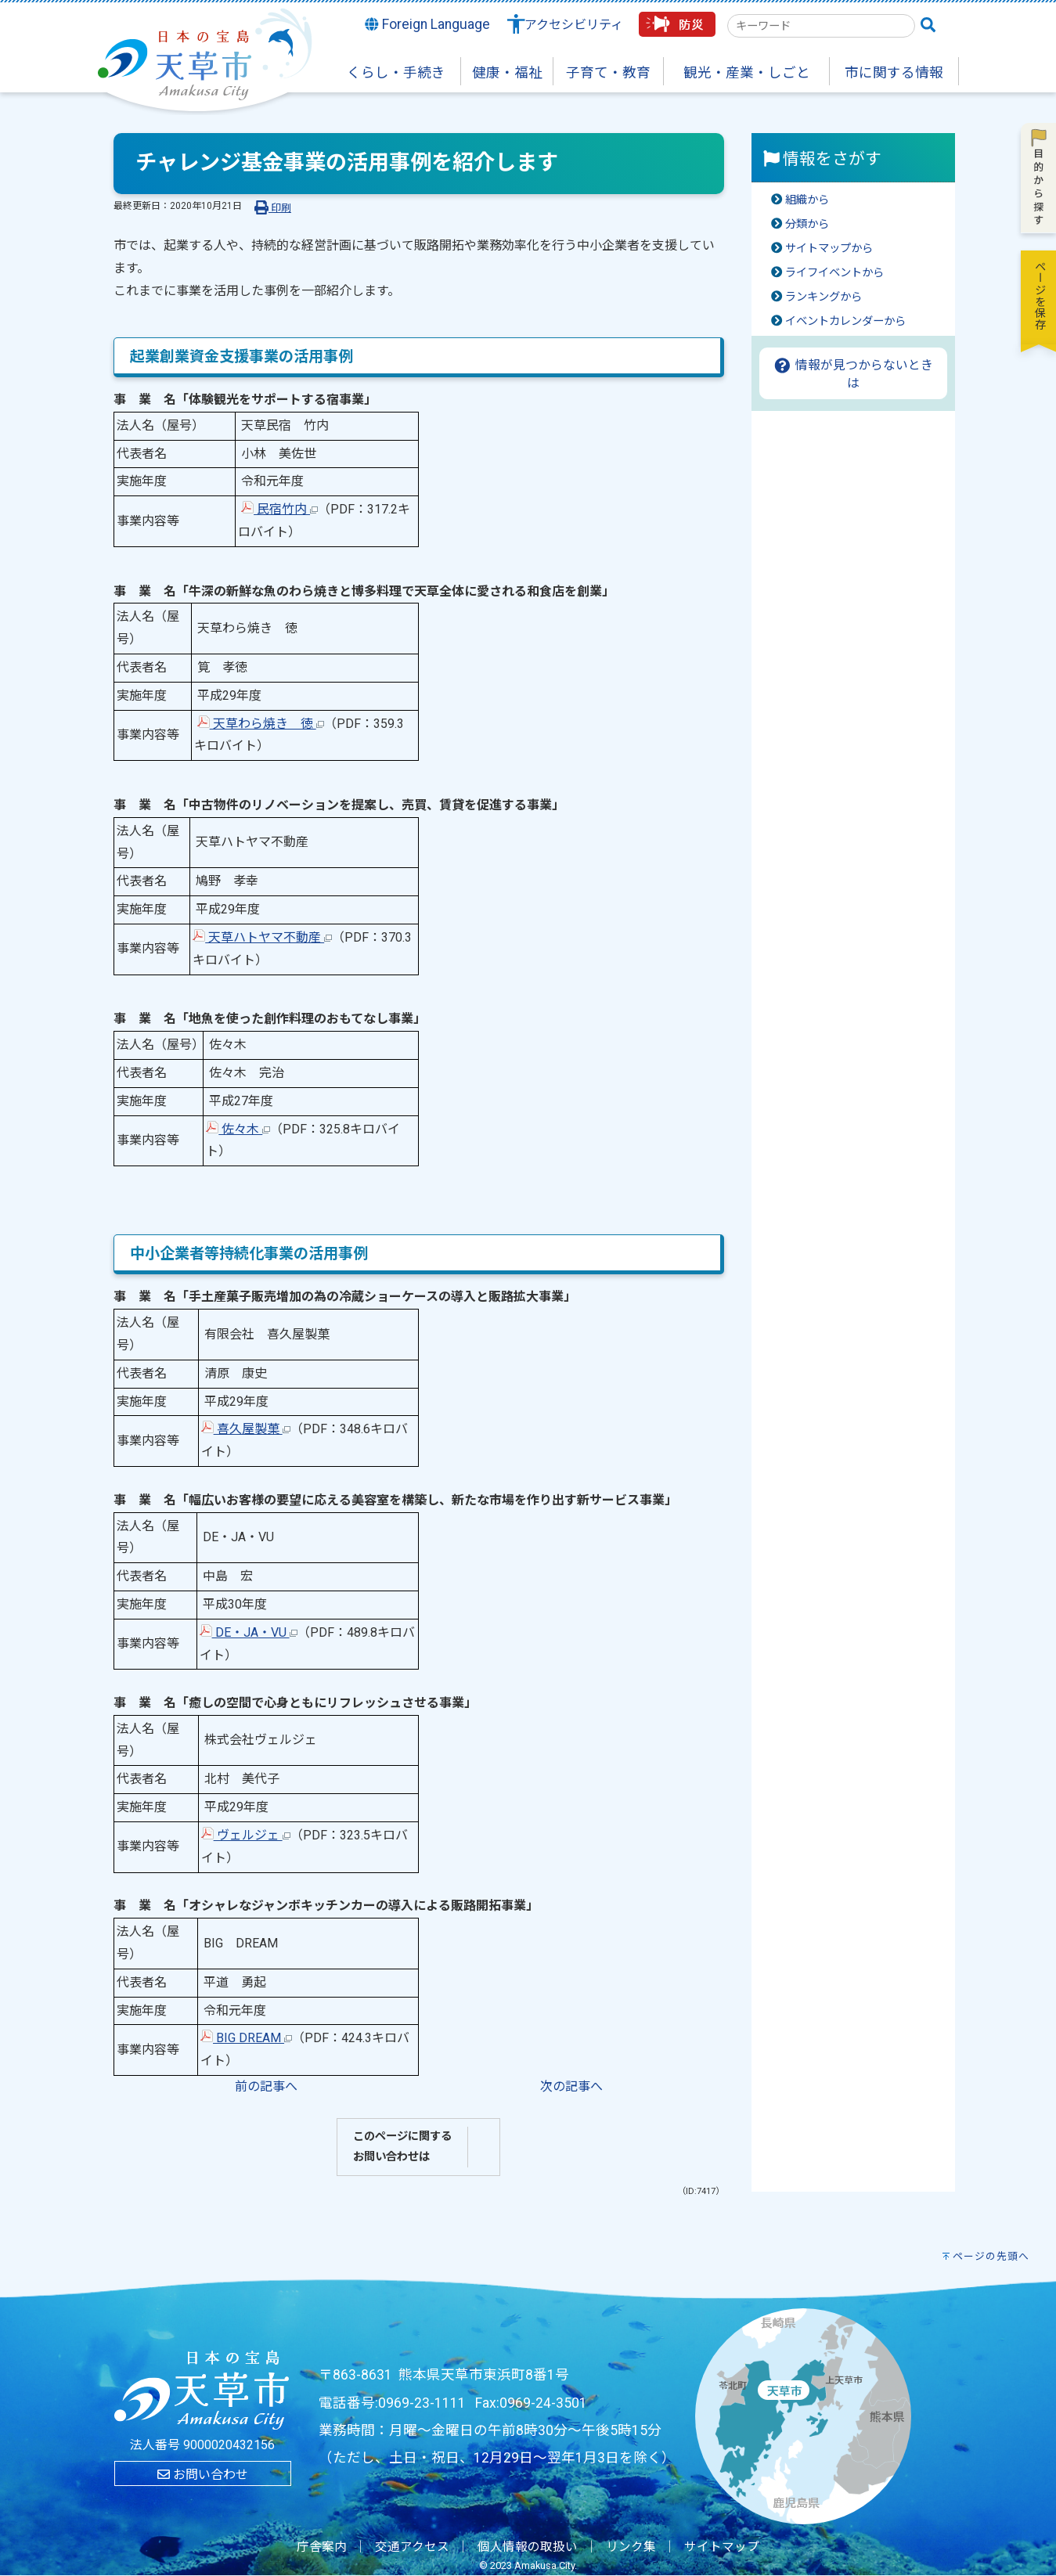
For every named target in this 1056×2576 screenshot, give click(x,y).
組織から (807, 200)
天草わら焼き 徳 (260, 723)
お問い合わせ (202, 2474)
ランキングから (823, 297)
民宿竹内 (279, 509)
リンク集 (631, 2547)
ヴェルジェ (245, 1835)
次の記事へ (571, 2086)
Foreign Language (427, 24)
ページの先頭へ (991, 2256)
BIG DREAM (246, 2037)
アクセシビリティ (573, 24)
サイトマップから (829, 248)
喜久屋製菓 (245, 1428)
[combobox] (821, 26)
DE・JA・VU (248, 1632)
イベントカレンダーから (845, 321)
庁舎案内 (322, 2547)
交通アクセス (412, 2547)
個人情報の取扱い (528, 2547)
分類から (807, 224)
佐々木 (238, 1129)
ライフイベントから (834, 272)
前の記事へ (266, 2086)
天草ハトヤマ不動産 (262, 937)
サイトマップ (721, 2547)
